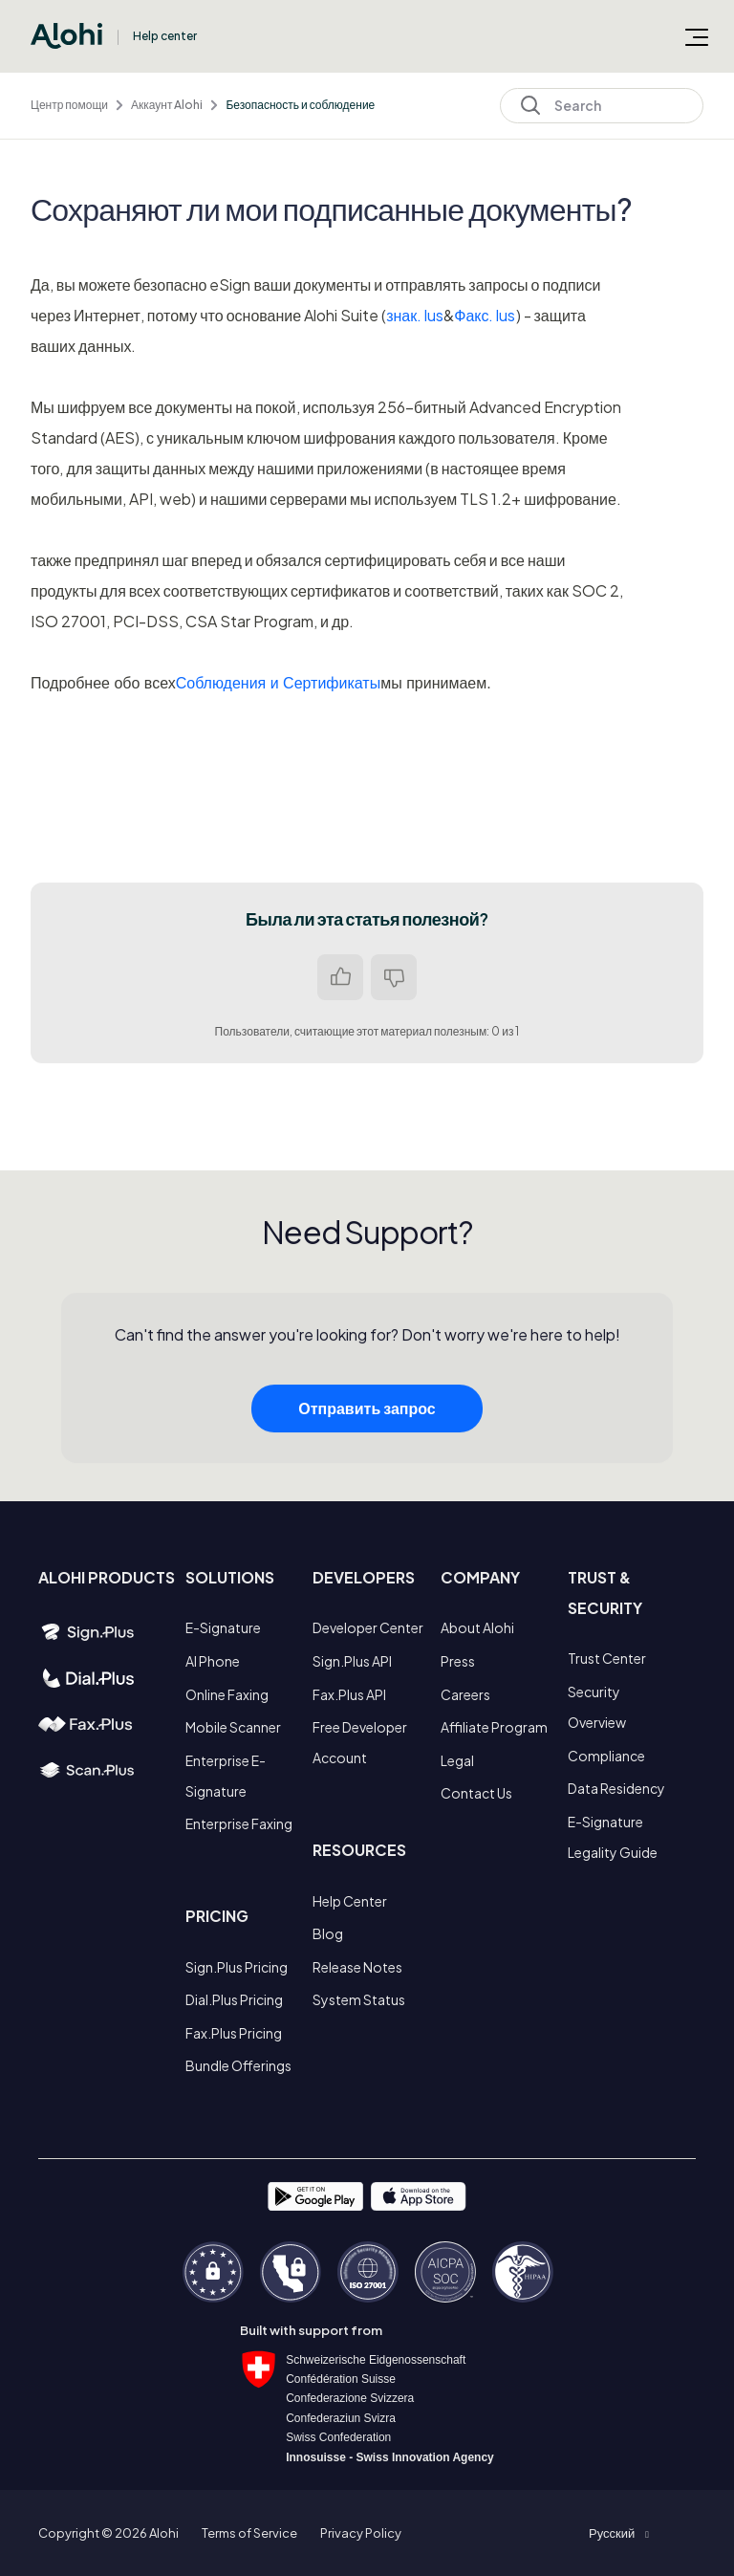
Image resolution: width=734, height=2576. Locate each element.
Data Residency (616, 1788)
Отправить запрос (367, 1429)
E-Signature (223, 1627)
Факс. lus (484, 315)
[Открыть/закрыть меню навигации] (696, 36)
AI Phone (212, 1661)
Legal (457, 1760)
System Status (359, 1999)
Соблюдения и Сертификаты (278, 683)
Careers (465, 1694)
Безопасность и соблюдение (300, 105)
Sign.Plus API (352, 1661)
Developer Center (368, 1627)
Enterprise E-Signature (225, 1776)
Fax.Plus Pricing (233, 2032)
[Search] (601, 105)
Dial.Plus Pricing (234, 1999)
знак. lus (414, 315)
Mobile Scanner (233, 1727)
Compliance (606, 1755)
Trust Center (607, 1658)
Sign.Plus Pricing (236, 1967)
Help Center (350, 1901)
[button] (618, 2533)
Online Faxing (227, 1694)
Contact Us (476, 1792)
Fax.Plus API (349, 1694)
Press (458, 1661)
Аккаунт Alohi (167, 105)
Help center (165, 36)
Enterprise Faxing (238, 1823)
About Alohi (477, 1627)
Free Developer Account (360, 1742)
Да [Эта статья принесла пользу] (340, 977)
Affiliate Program (494, 1727)
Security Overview (597, 1707)
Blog (328, 1933)
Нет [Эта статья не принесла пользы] (394, 977)
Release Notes (357, 1967)
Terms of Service (249, 2533)
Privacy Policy (360, 2533)
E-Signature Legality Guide (613, 1837)
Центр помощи (69, 105)
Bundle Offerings (238, 2065)
